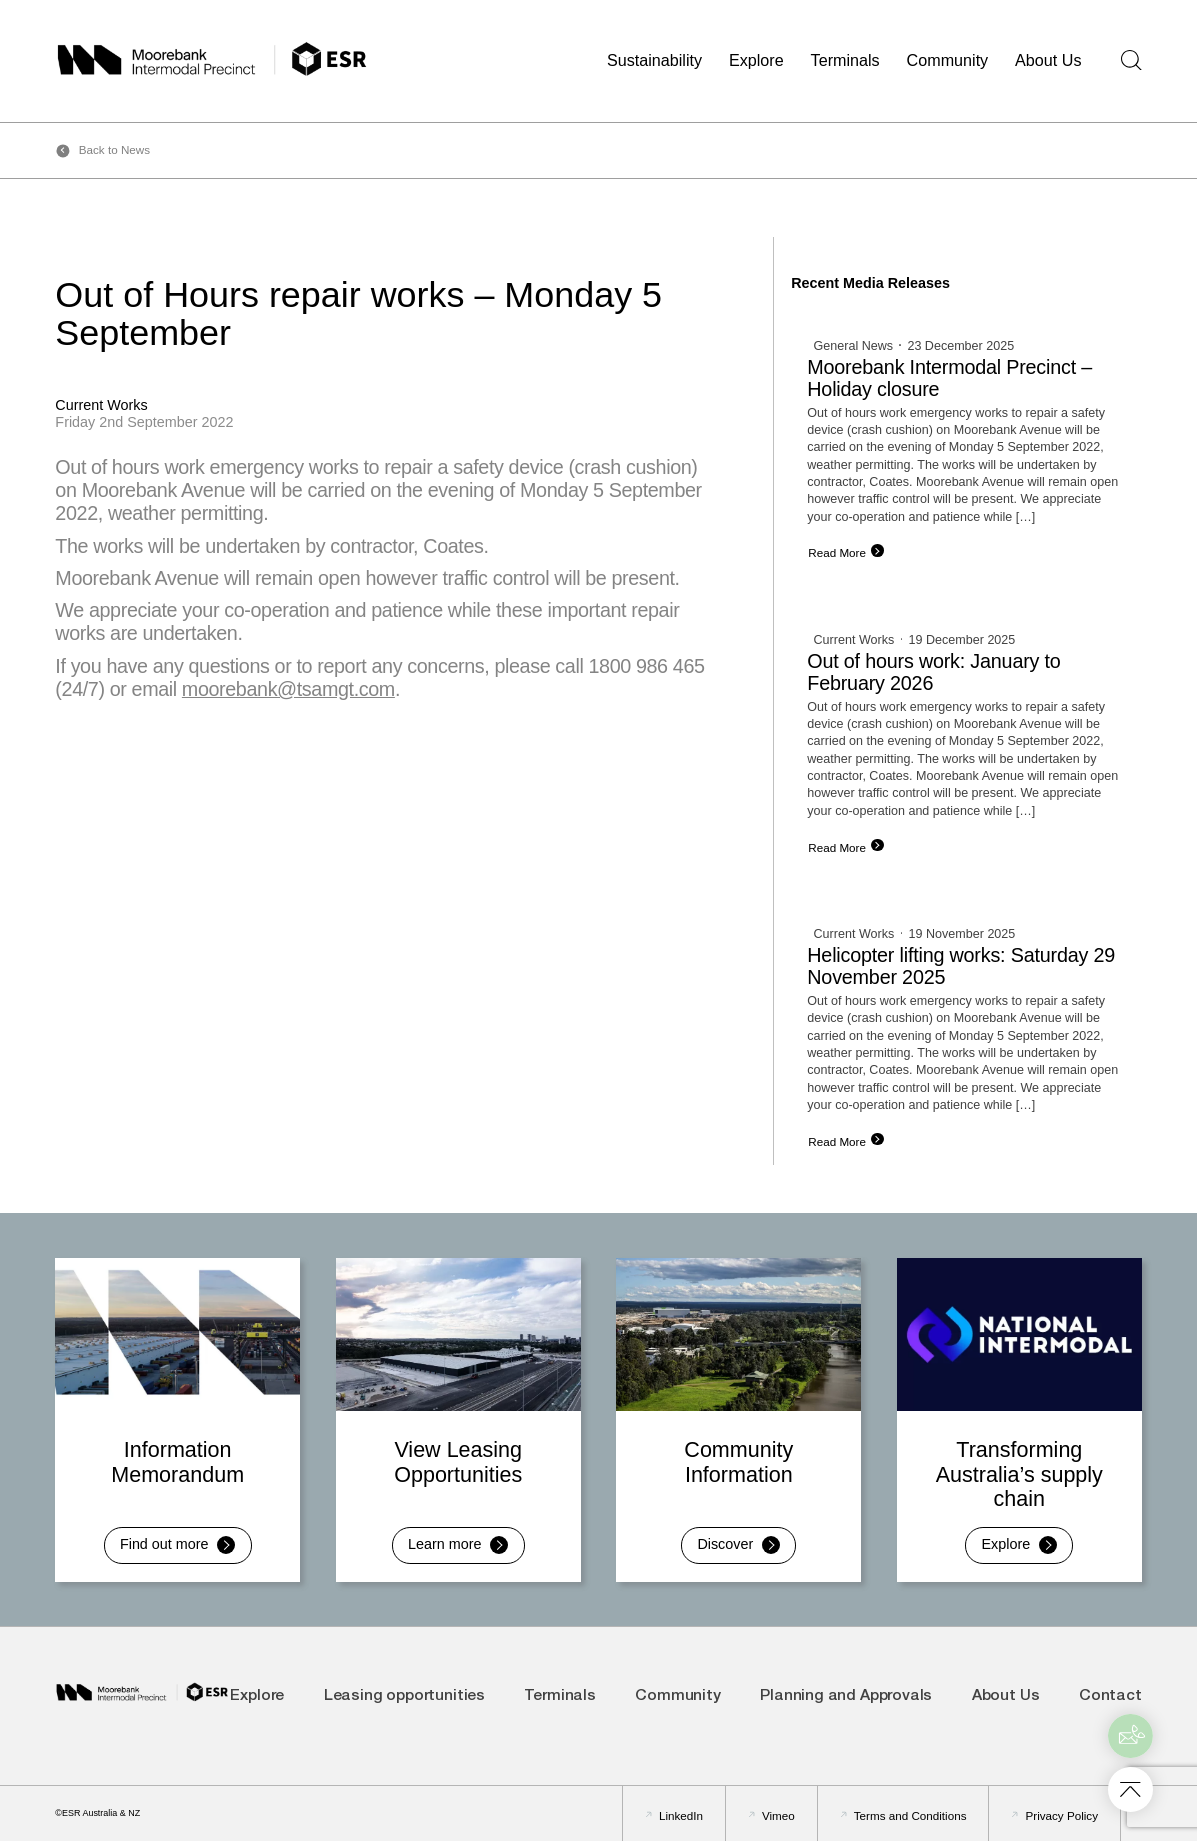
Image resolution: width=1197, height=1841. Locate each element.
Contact (1110, 1696)
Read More (837, 552)
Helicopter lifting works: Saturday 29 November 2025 (961, 966)
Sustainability (654, 60)
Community (948, 60)
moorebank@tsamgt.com (288, 689)
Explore (756, 60)
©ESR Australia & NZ (97, 1813)
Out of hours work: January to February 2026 (933, 672)
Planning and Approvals (846, 1696)
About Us (1048, 60)
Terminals (845, 60)
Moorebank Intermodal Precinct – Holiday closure (949, 378)
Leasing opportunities (404, 1696)
